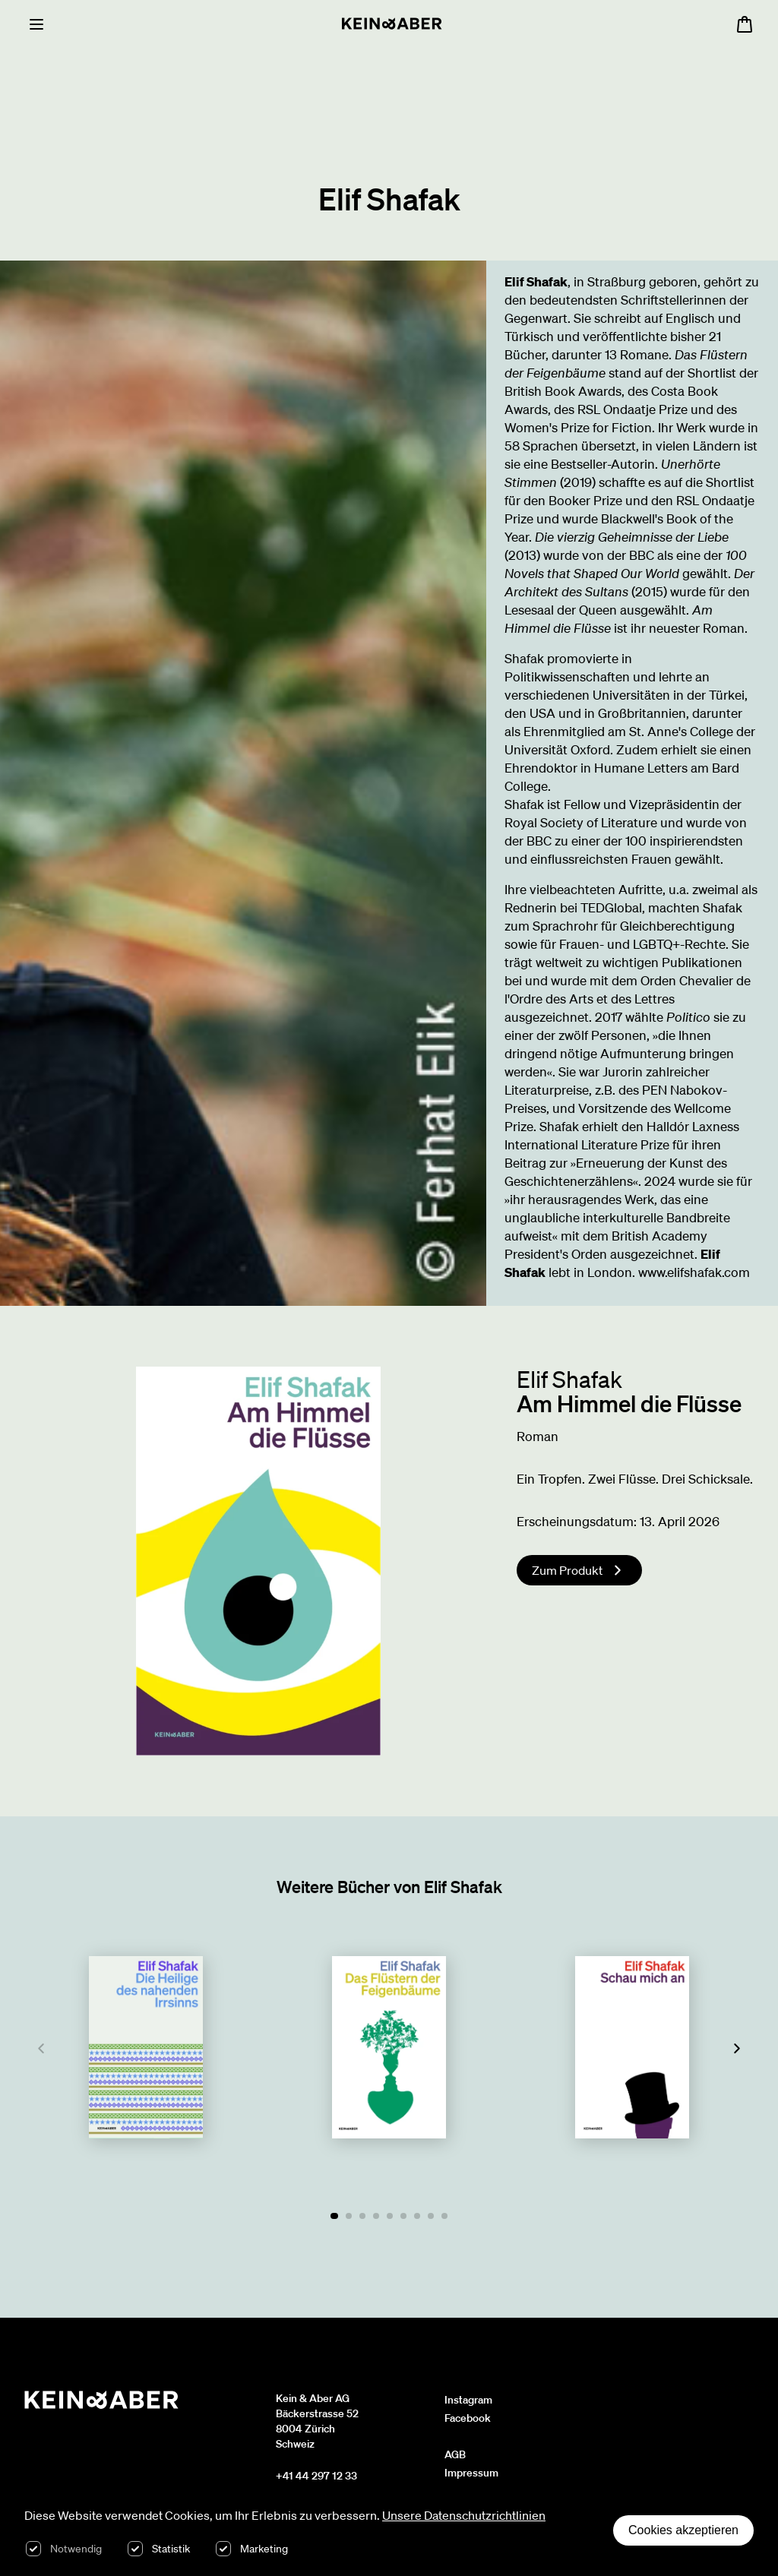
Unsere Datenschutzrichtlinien (464, 2515)
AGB (455, 2454)
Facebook (467, 2418)
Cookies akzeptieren (683, 2530)
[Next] (737, 2049)
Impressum (471, 2473)
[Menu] (36, 24)
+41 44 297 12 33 (316, 2476)
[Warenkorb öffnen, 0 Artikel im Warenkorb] (744, 24)
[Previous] (41, 2049)
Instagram (468, 2400)
